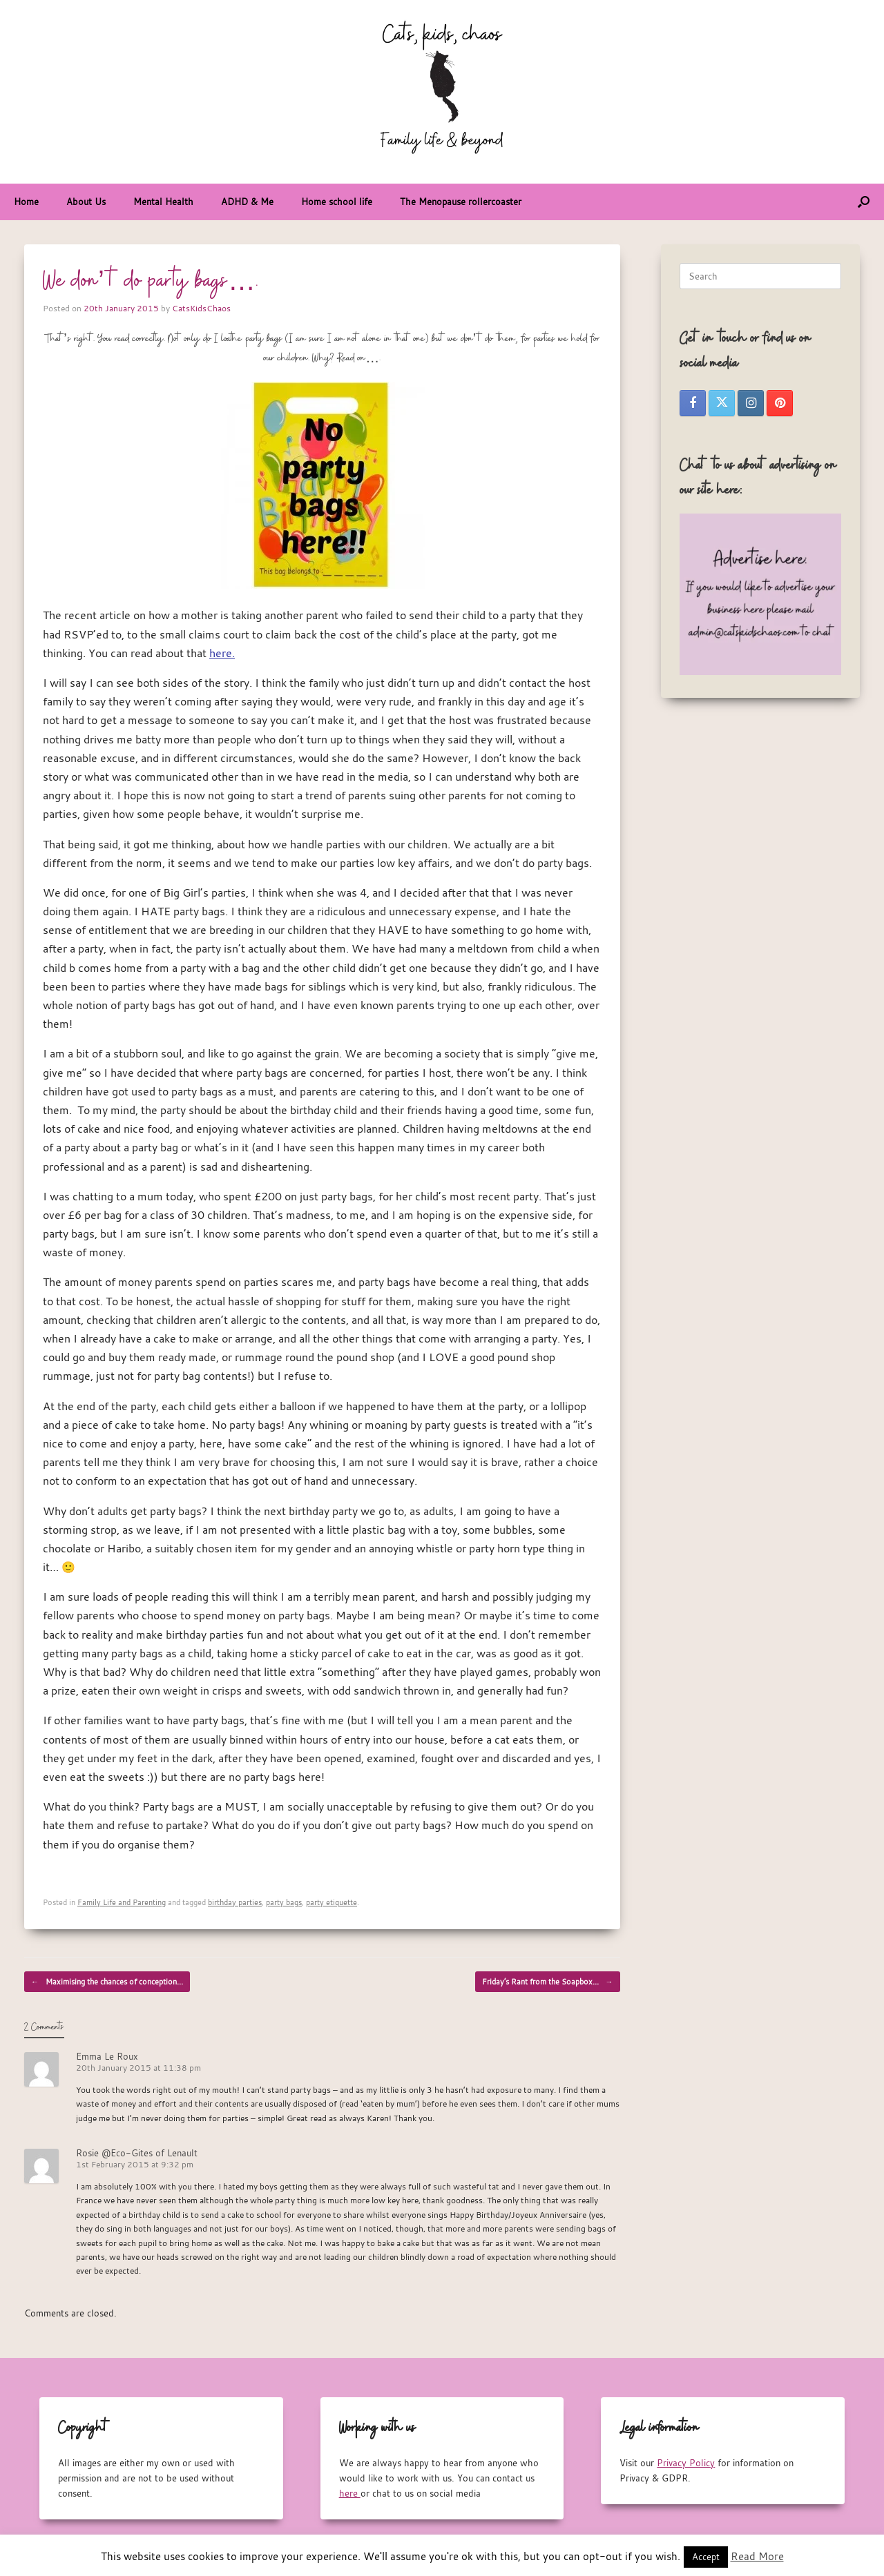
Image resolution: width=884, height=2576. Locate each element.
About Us (86, 201)
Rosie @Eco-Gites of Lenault (137, 2153)
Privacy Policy (686, 2463)
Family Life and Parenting (121, 1902)
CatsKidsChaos (201, 307)
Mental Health (163, 201)
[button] (863, 202)
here (350, 2493)
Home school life (336, 201)
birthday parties (235, 1902)
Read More (757, 2556)
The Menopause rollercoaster (460, 201)
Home (26, 201)
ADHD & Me (247, 201)
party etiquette (331, 1902)
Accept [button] (706, 2556)
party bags (284, 1902)
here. (222, 653)
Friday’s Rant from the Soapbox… (547, 1981)
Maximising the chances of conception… (107, 1981)
